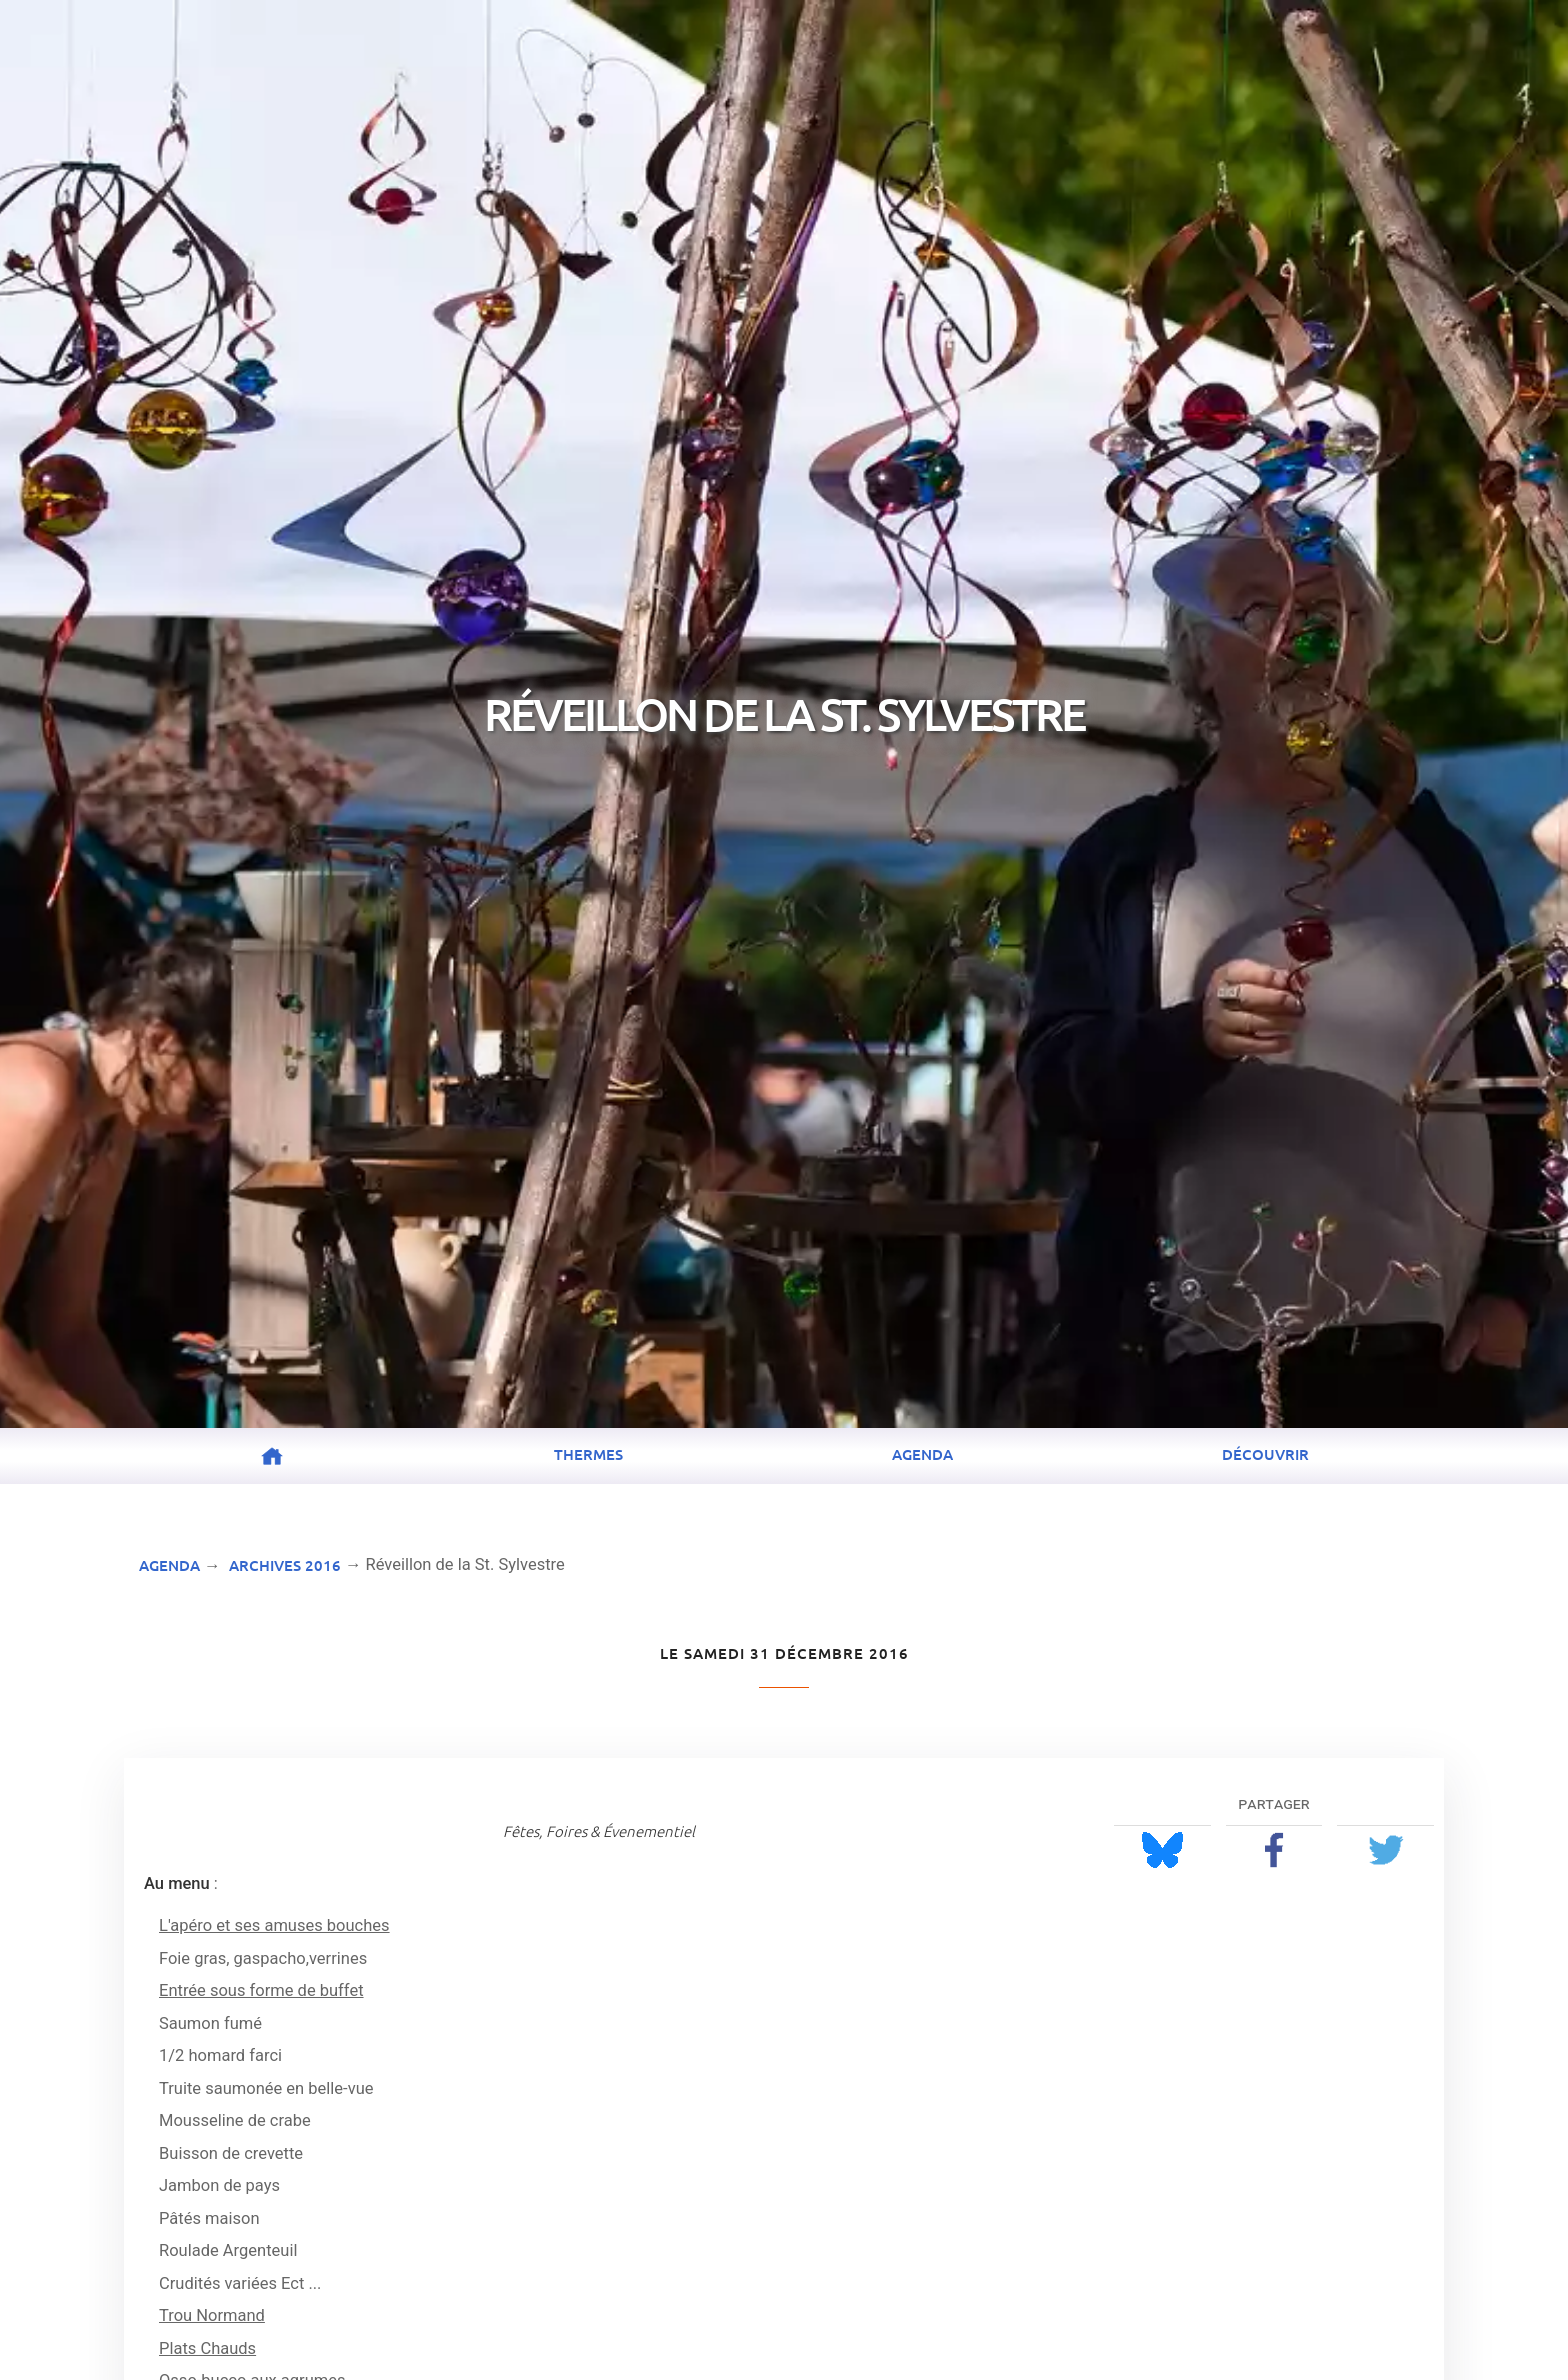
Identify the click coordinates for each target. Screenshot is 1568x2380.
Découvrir (1265, 1454)
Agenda (922, 1454)
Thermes (588, 1454)
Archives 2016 (285, 1565)
